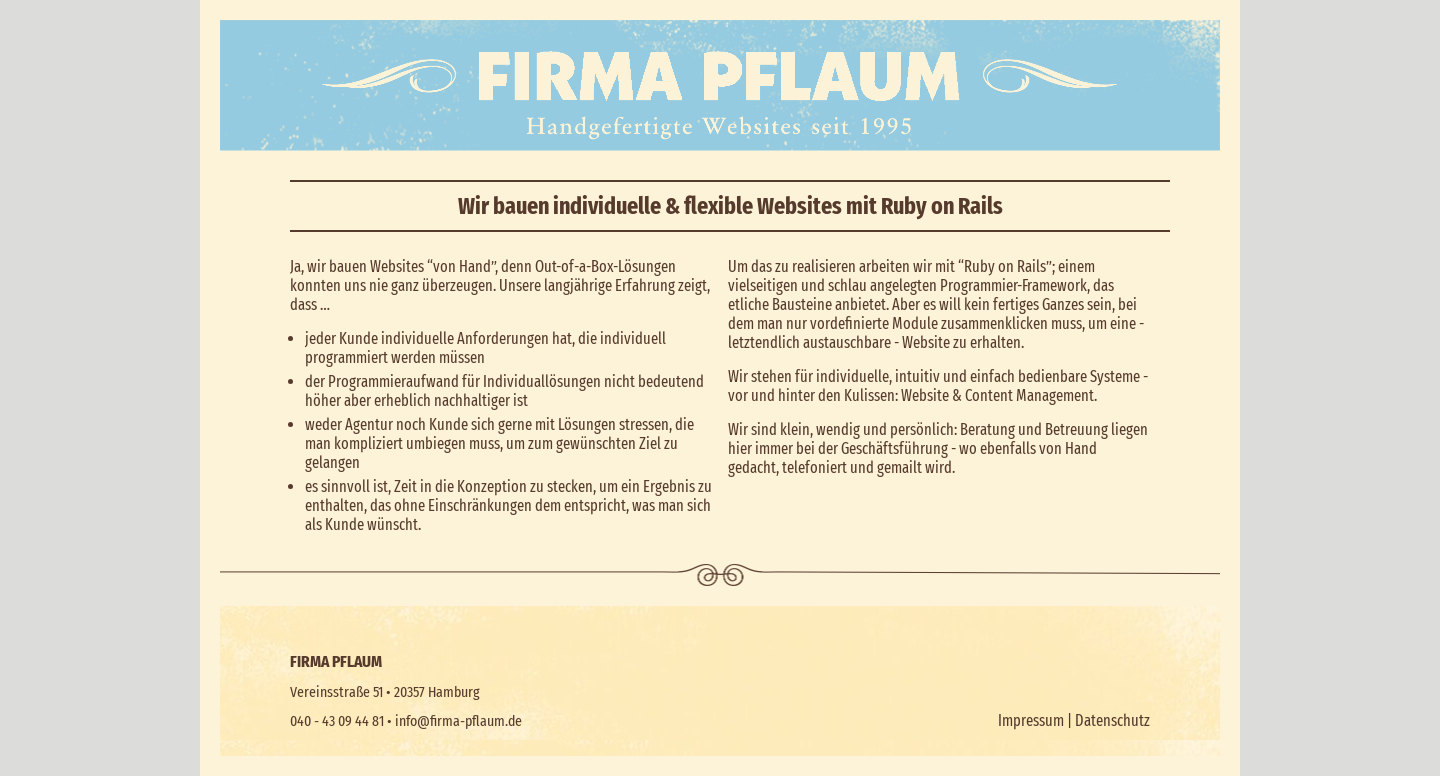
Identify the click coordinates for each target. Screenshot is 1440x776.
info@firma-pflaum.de (458, 721)
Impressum (1031, 720)
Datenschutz (1112, 720)
